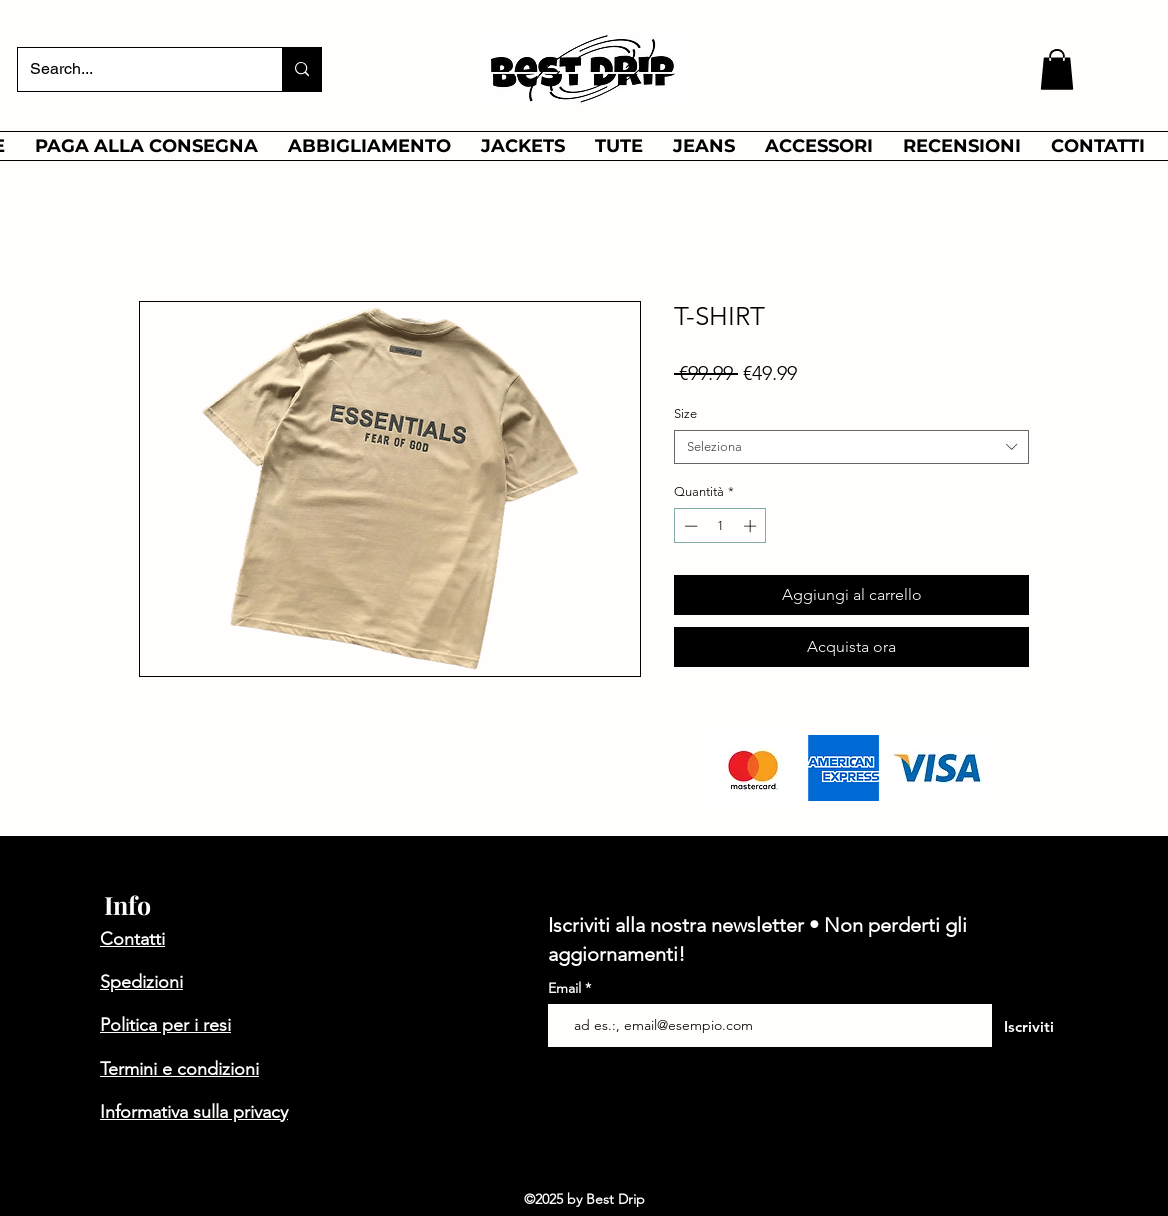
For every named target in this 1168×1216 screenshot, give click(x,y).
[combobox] (851, 447)
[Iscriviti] (1028, 1027)
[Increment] (752, 526)
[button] (1057, 69)
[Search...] (135, 69)
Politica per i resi (165, 1025)
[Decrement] (689, 526)
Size (685, 413)
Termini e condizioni (179, 1069)
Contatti (132, 939)
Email (566, 988)
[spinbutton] (720, 526)
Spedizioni (141, 982)
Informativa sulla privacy (194, 1112)
